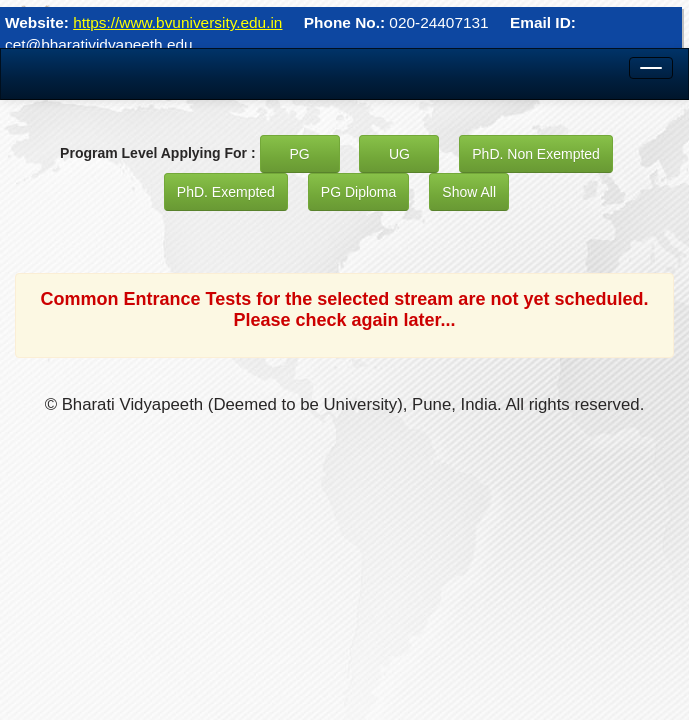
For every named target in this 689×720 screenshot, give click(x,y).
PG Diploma (358, 192)
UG (399, 154)
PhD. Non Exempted (536, 154)
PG (299, 154)
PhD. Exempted (226, 192)
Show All (469, 192)
